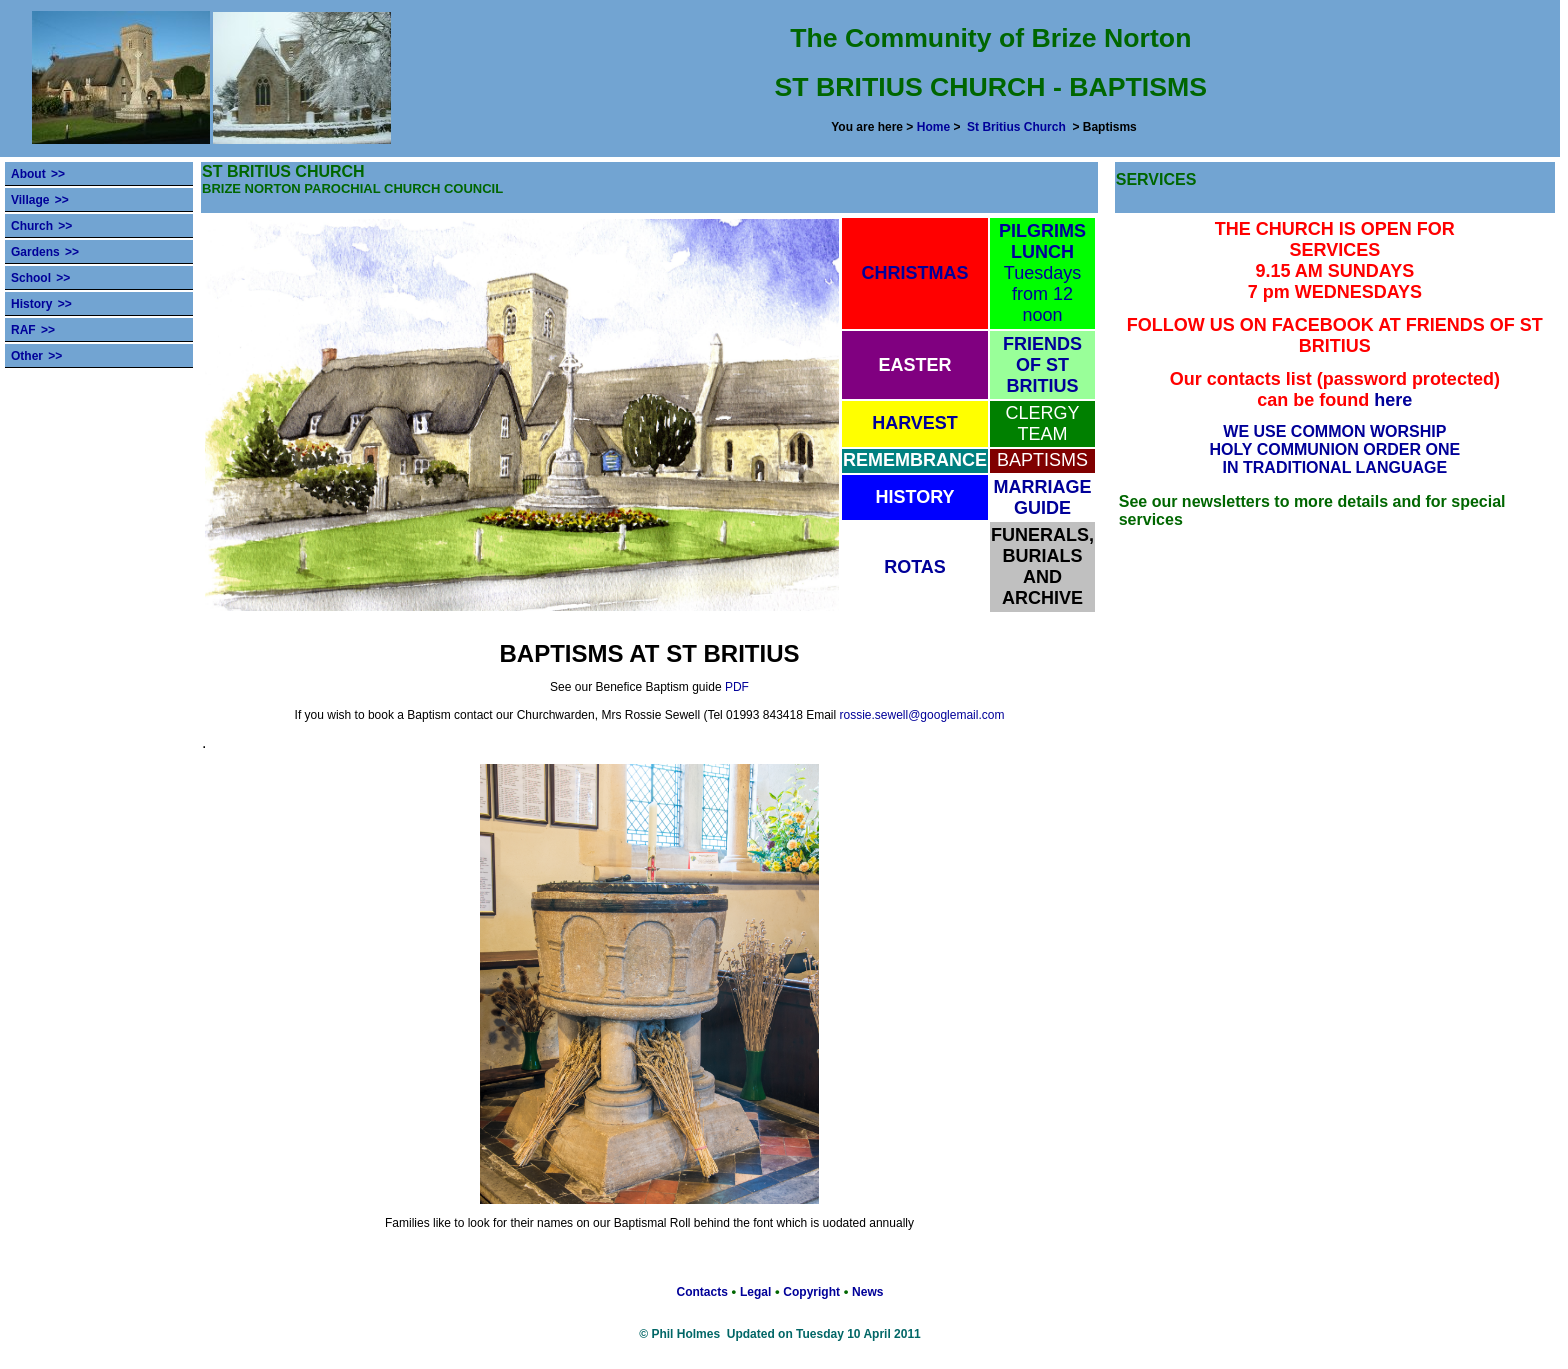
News (867, 1292)
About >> (38, 174)
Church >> (41, 226)
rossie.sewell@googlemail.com (922, 715)
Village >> (40, 200)
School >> (40, 278)
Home (933, 127)
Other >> (36, 356)
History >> (41, 304)
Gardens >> (45, 252)
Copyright (811, 1292)
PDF (737, 687)
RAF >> (33, 330)
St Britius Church (1016, 127)
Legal (755, 1292)
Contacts (702, 1292)
